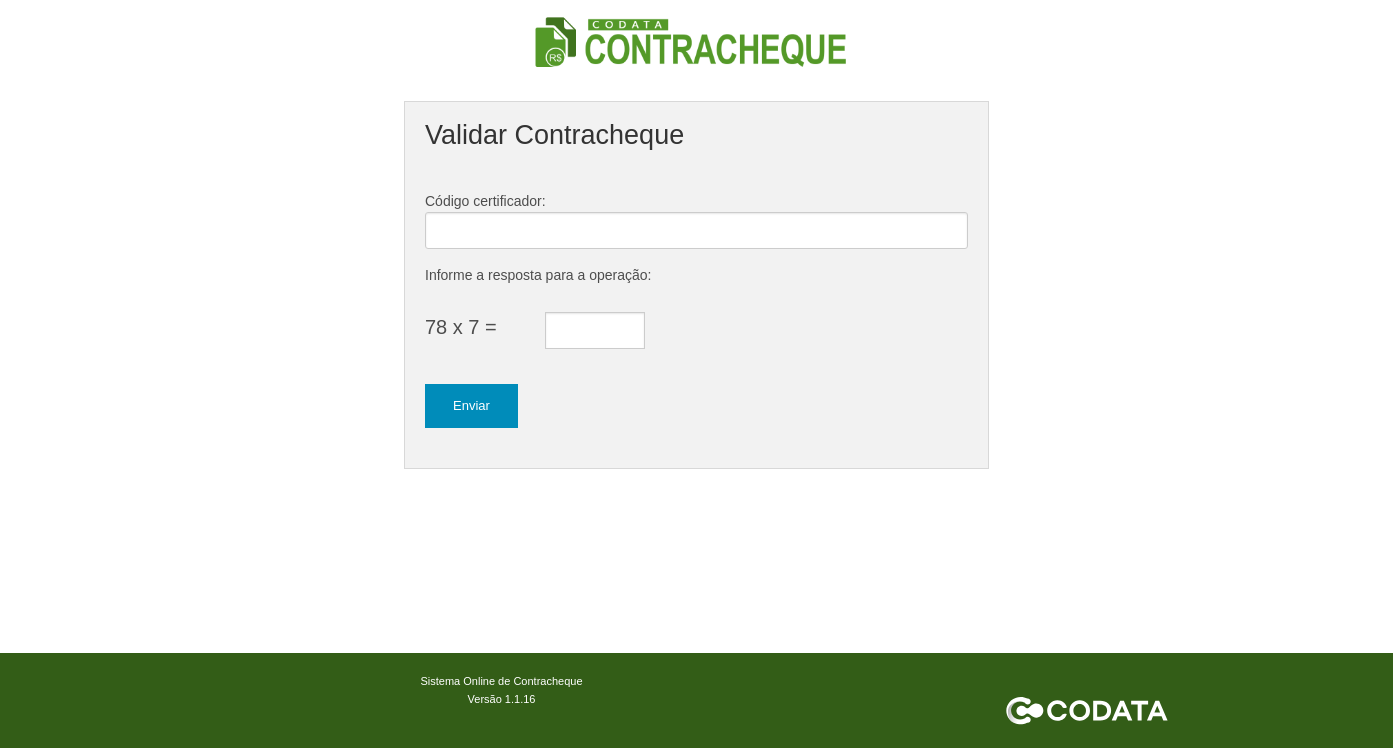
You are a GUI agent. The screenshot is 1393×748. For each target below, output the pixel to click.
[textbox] (696, 230)
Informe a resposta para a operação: (538, 275)
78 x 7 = (461, 327)
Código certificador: (485, 201)
